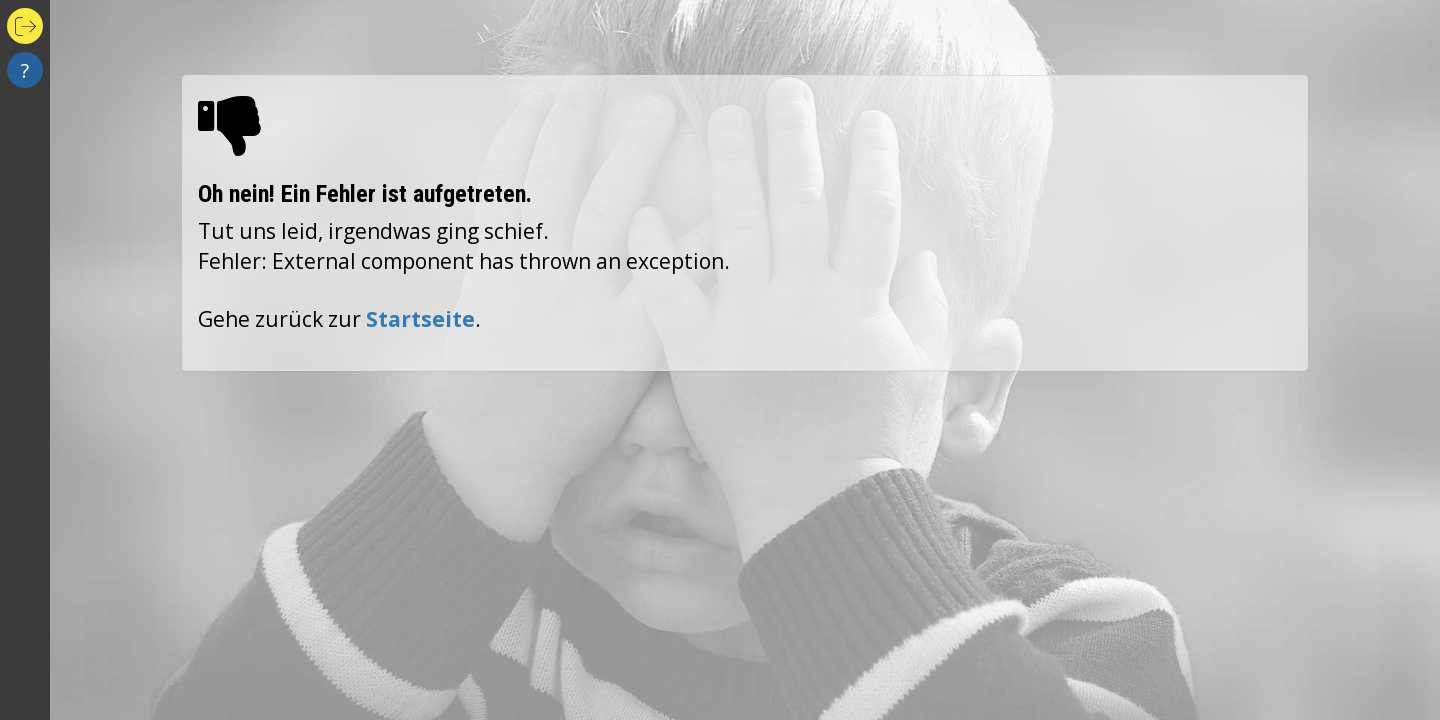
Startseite (420, 319)
